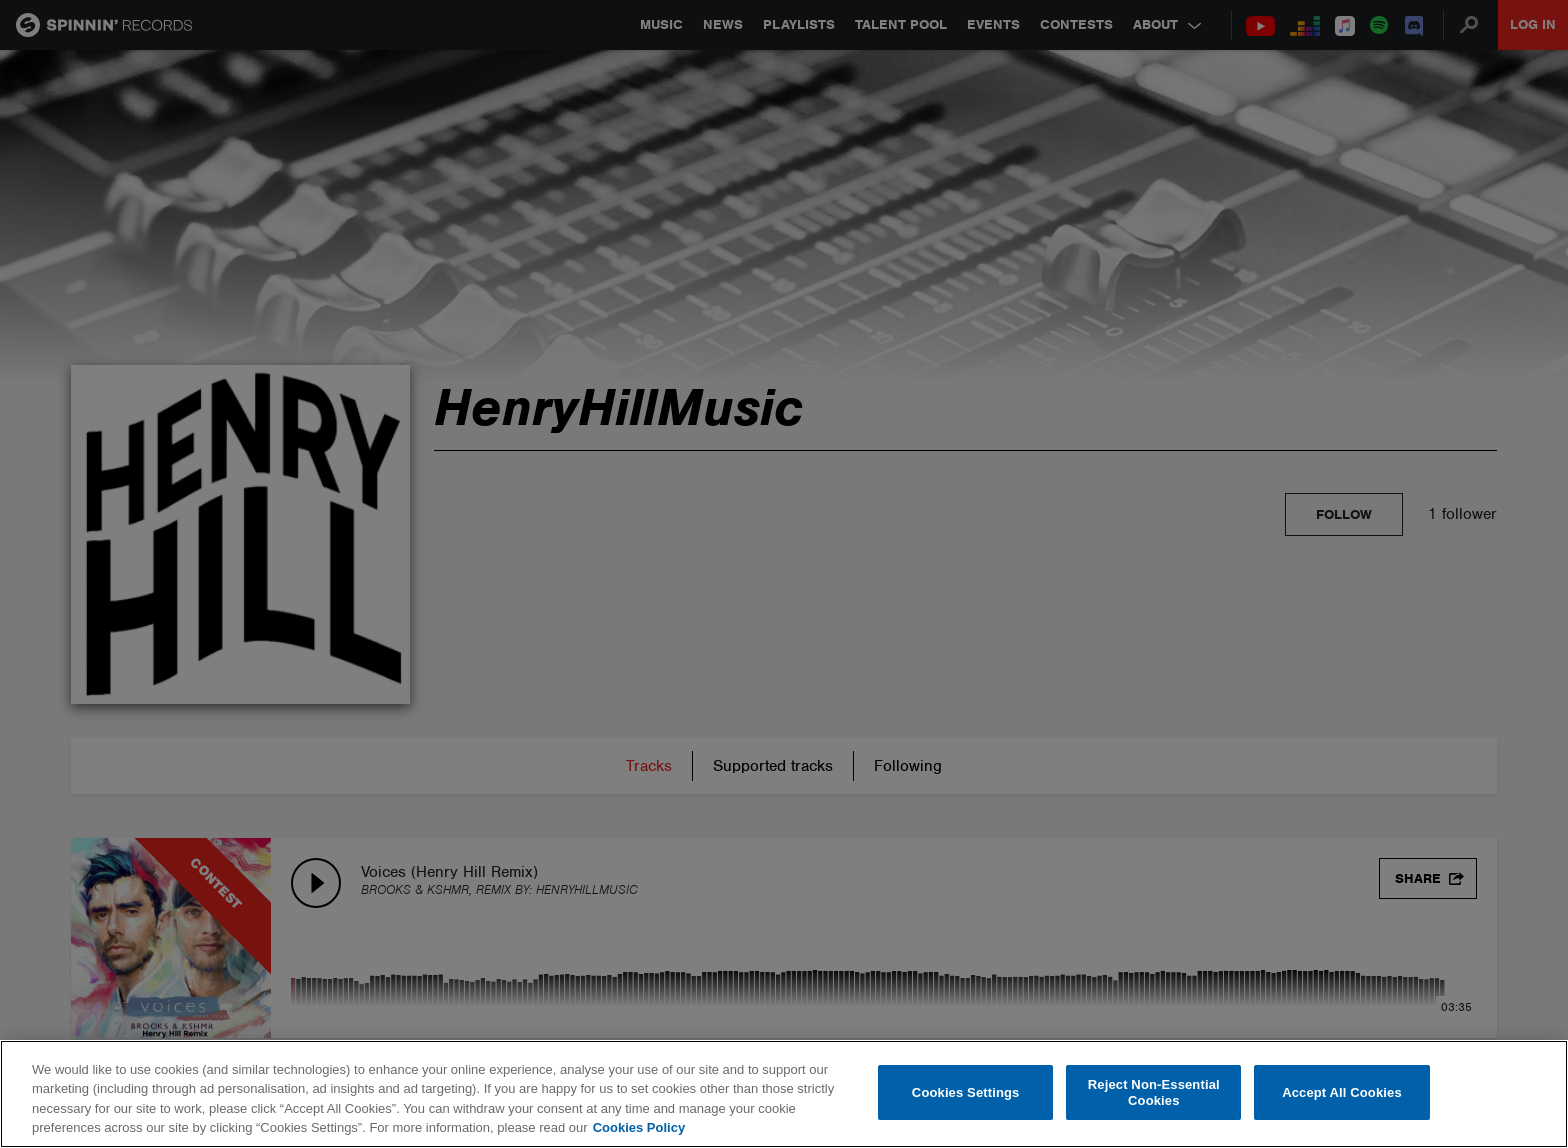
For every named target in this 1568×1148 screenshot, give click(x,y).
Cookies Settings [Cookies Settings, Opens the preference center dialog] (966, 1092)
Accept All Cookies (1342, 1092)
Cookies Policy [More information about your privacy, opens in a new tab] (639, 1127)
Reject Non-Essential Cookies (1154, 1092)
